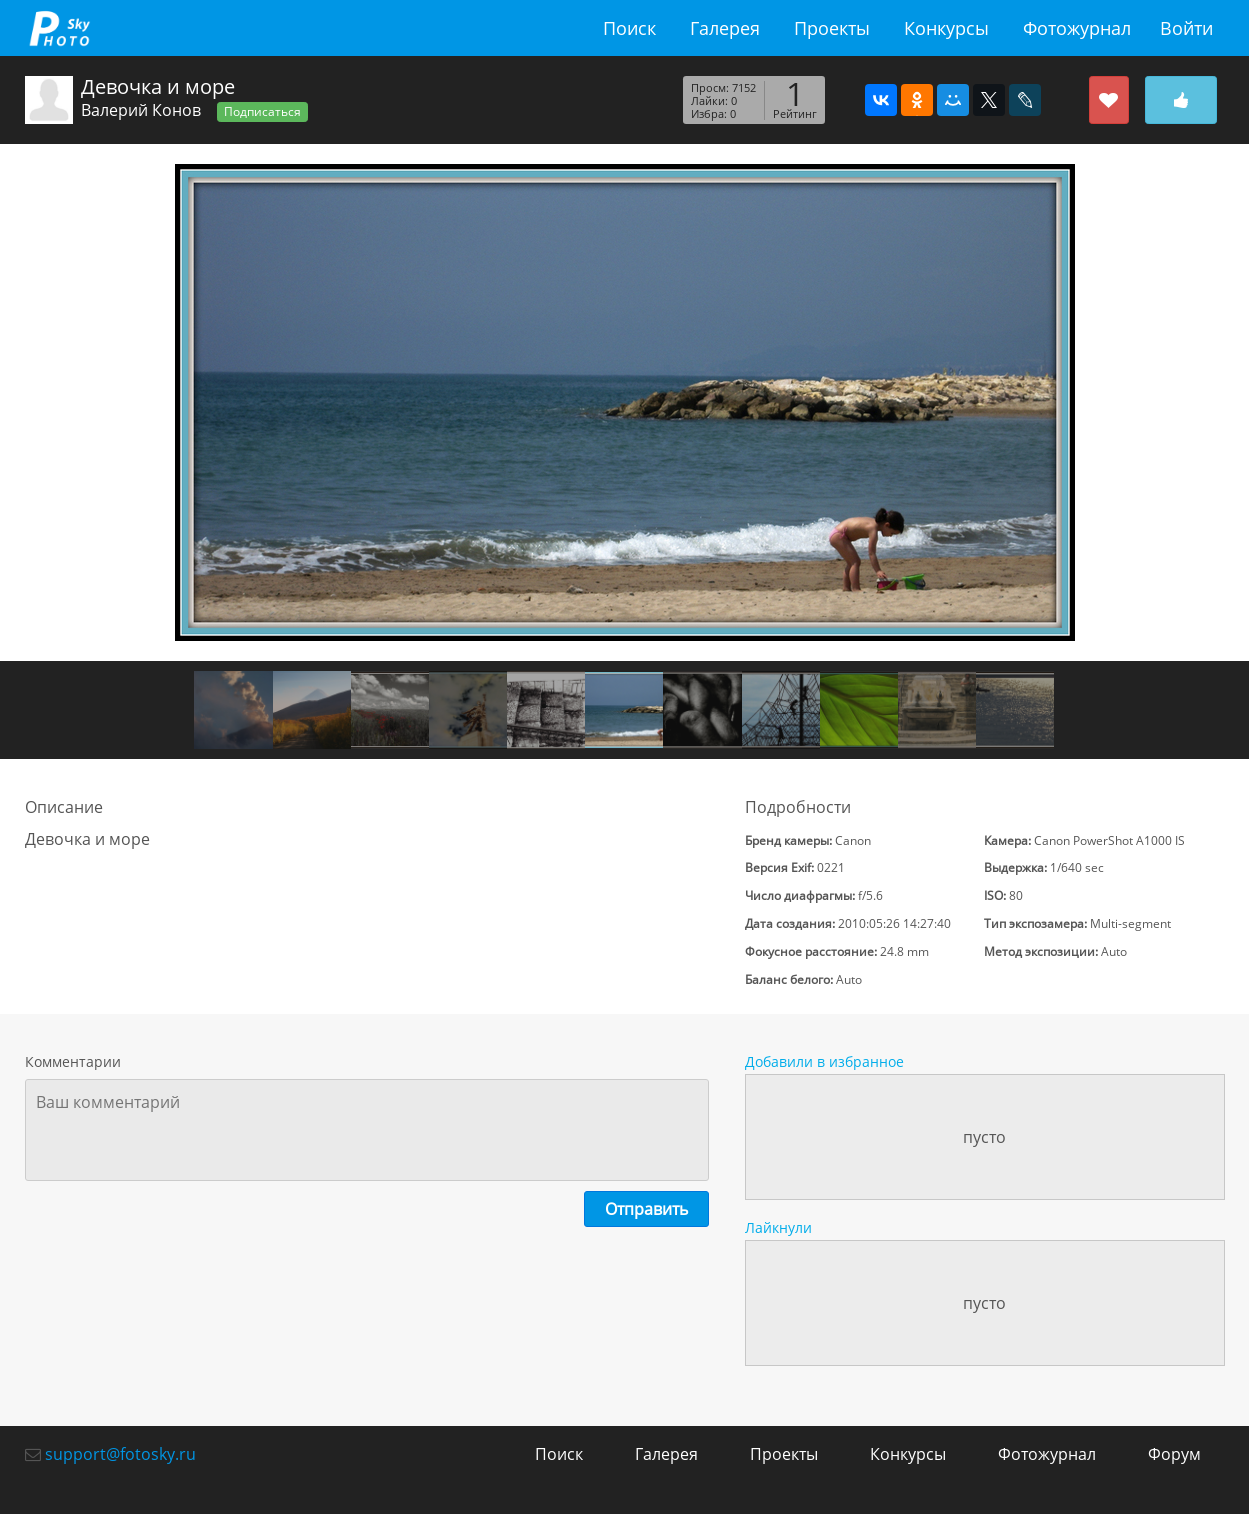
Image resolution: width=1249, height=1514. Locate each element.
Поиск (629, 28)
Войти (1186, 28)
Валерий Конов (141, 110)
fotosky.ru (60, 28)
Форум (1174, 1454)
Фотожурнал (1077, 28)
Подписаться (262, 111)
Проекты (832, 28)
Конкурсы (946, 28)
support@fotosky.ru (120, 1454)
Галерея (725, 28)
